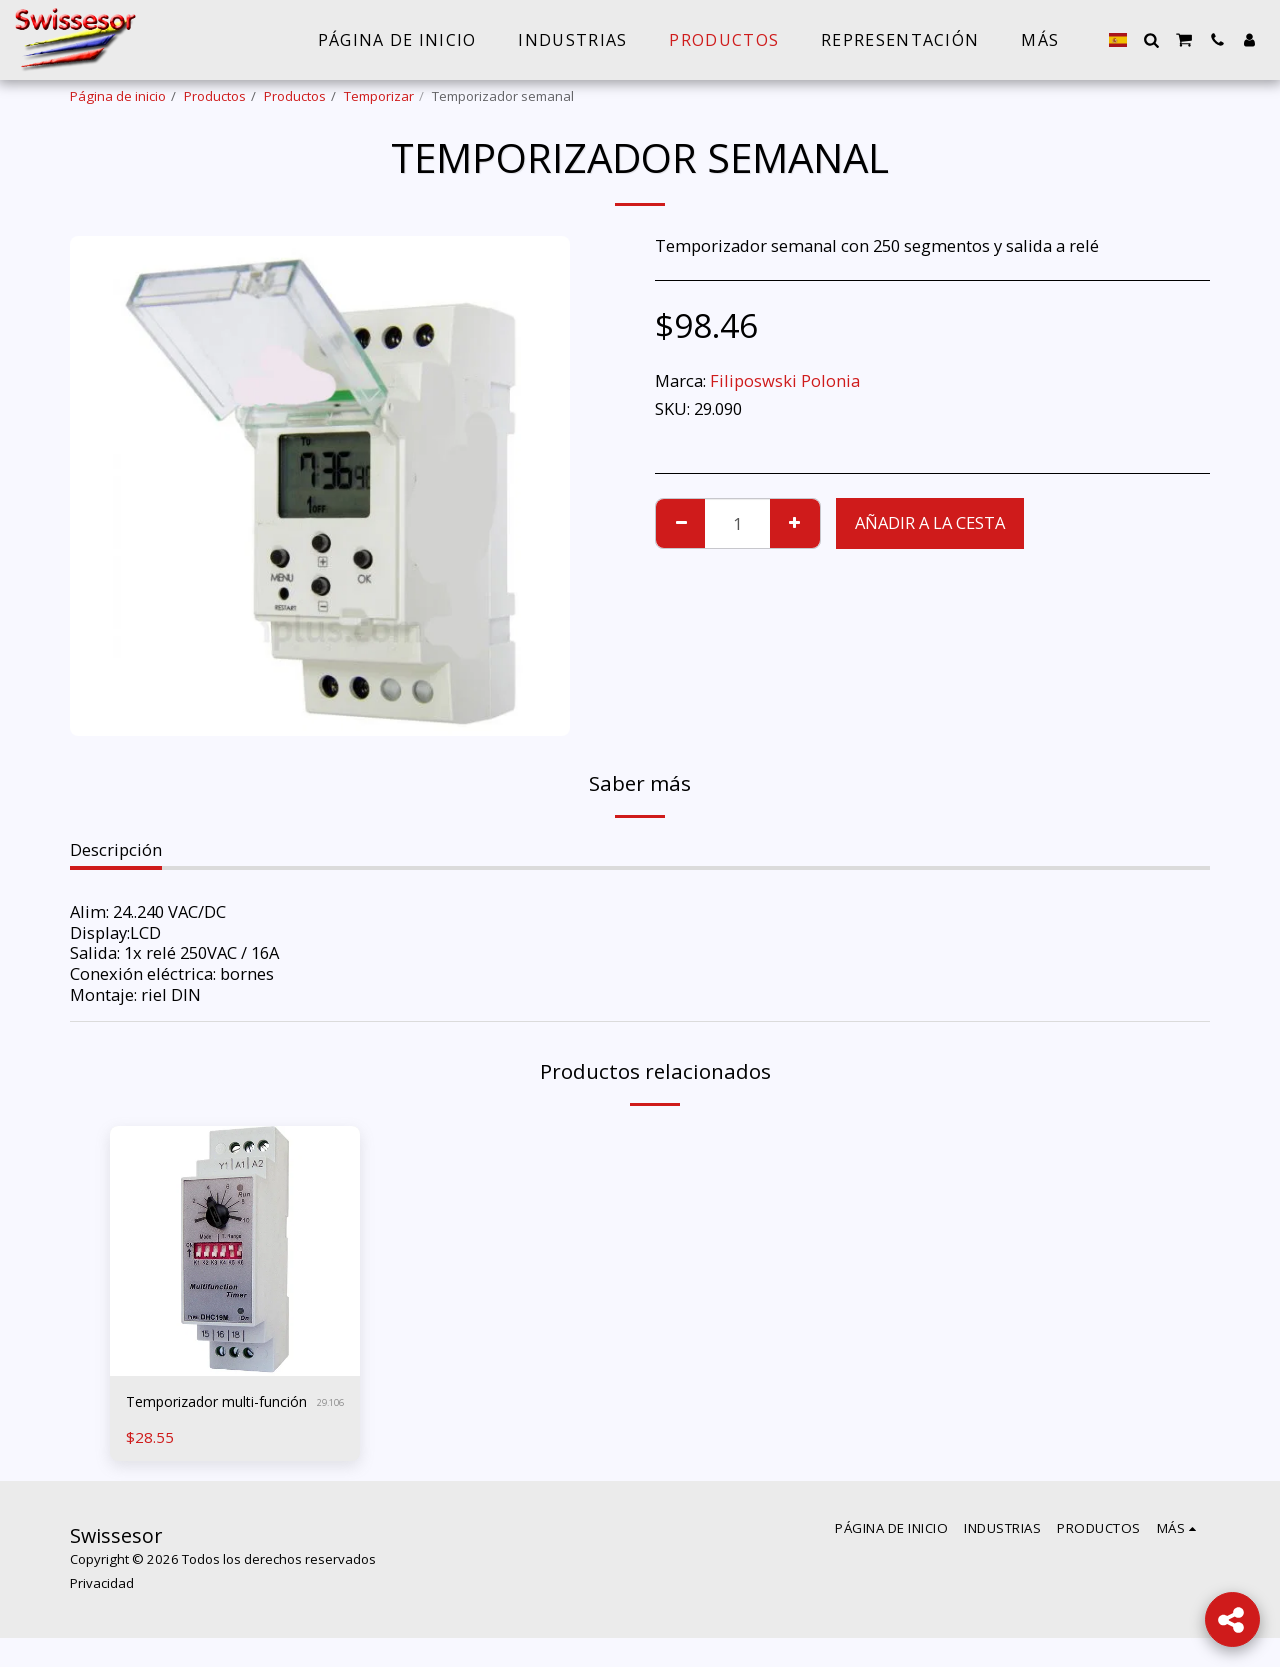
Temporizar (379, 96)
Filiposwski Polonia (785, 380)
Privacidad (102, 1612)
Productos (215, 96)
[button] (1151, 40)
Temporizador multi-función (208, 1416)
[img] (235, 1251)
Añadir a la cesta (930, 522)
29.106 (327, 1417)
